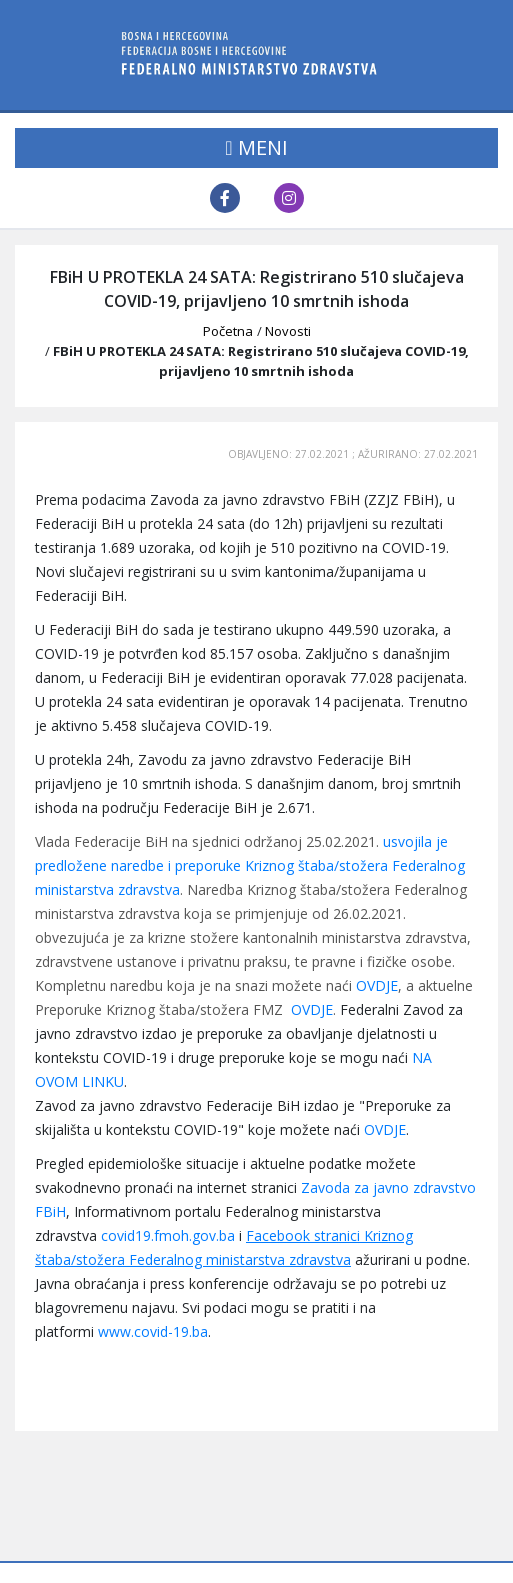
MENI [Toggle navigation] (256, 147)
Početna (228, 331)
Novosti (288, 331)
